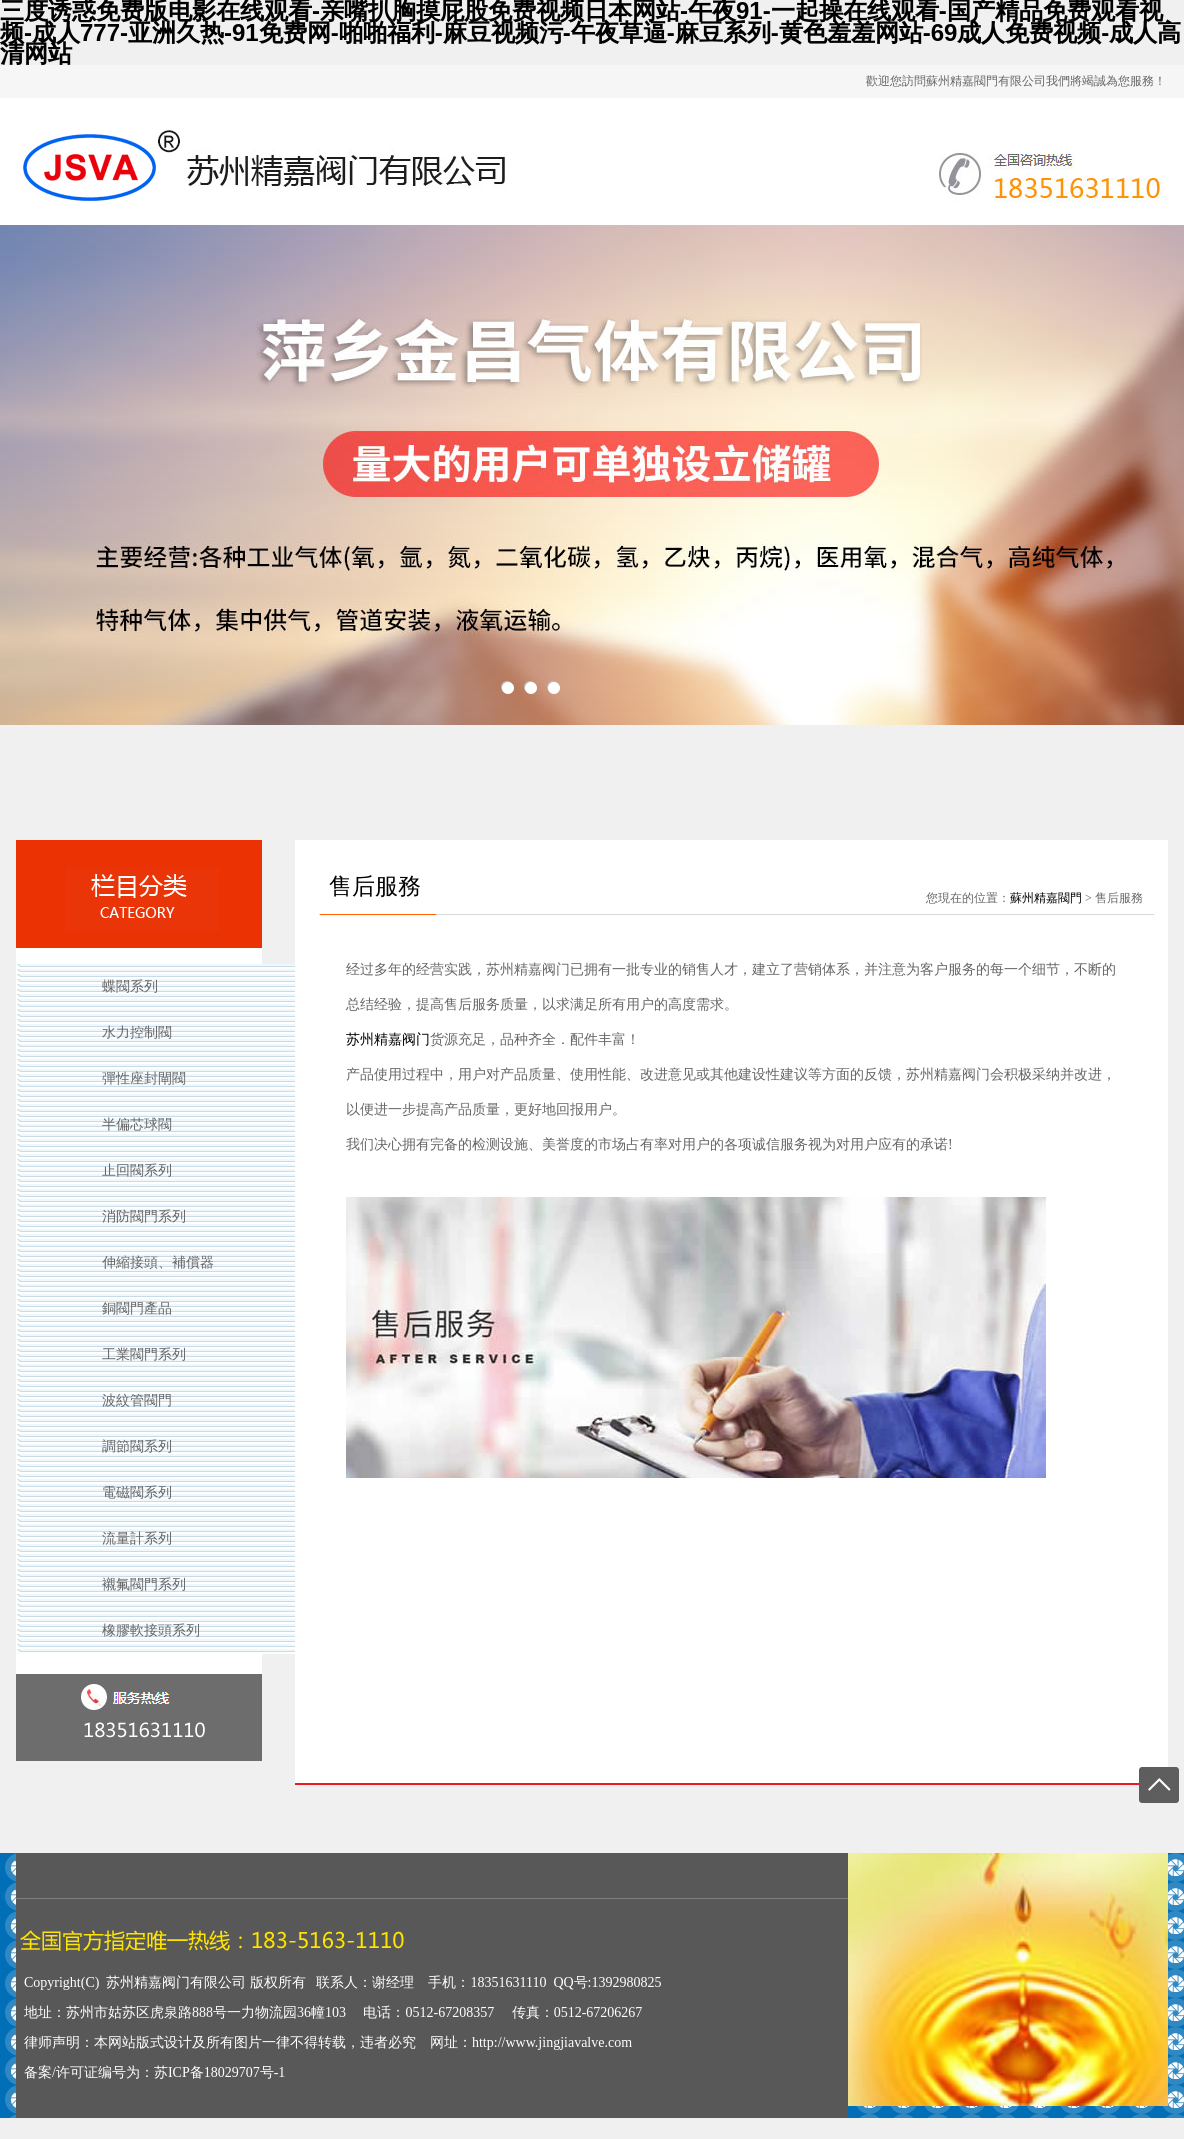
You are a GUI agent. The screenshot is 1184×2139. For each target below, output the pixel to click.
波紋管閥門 (137, 1400)
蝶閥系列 (130, 986)
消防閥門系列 (144, 1216)
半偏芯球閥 (137, 1124)
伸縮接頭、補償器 (158, 1262)
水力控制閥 (137, 1032)
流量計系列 (137, 1538)
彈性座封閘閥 (144, 1078)
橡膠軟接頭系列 (151, 1630)
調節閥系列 (137, 1446)
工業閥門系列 (144, 1354)
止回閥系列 (137, 1170)
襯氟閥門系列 (144, 1584)
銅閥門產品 (137, 1308)
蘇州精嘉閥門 (1046, 898)
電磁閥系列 (137, 1492)
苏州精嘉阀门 (388, 1039)
